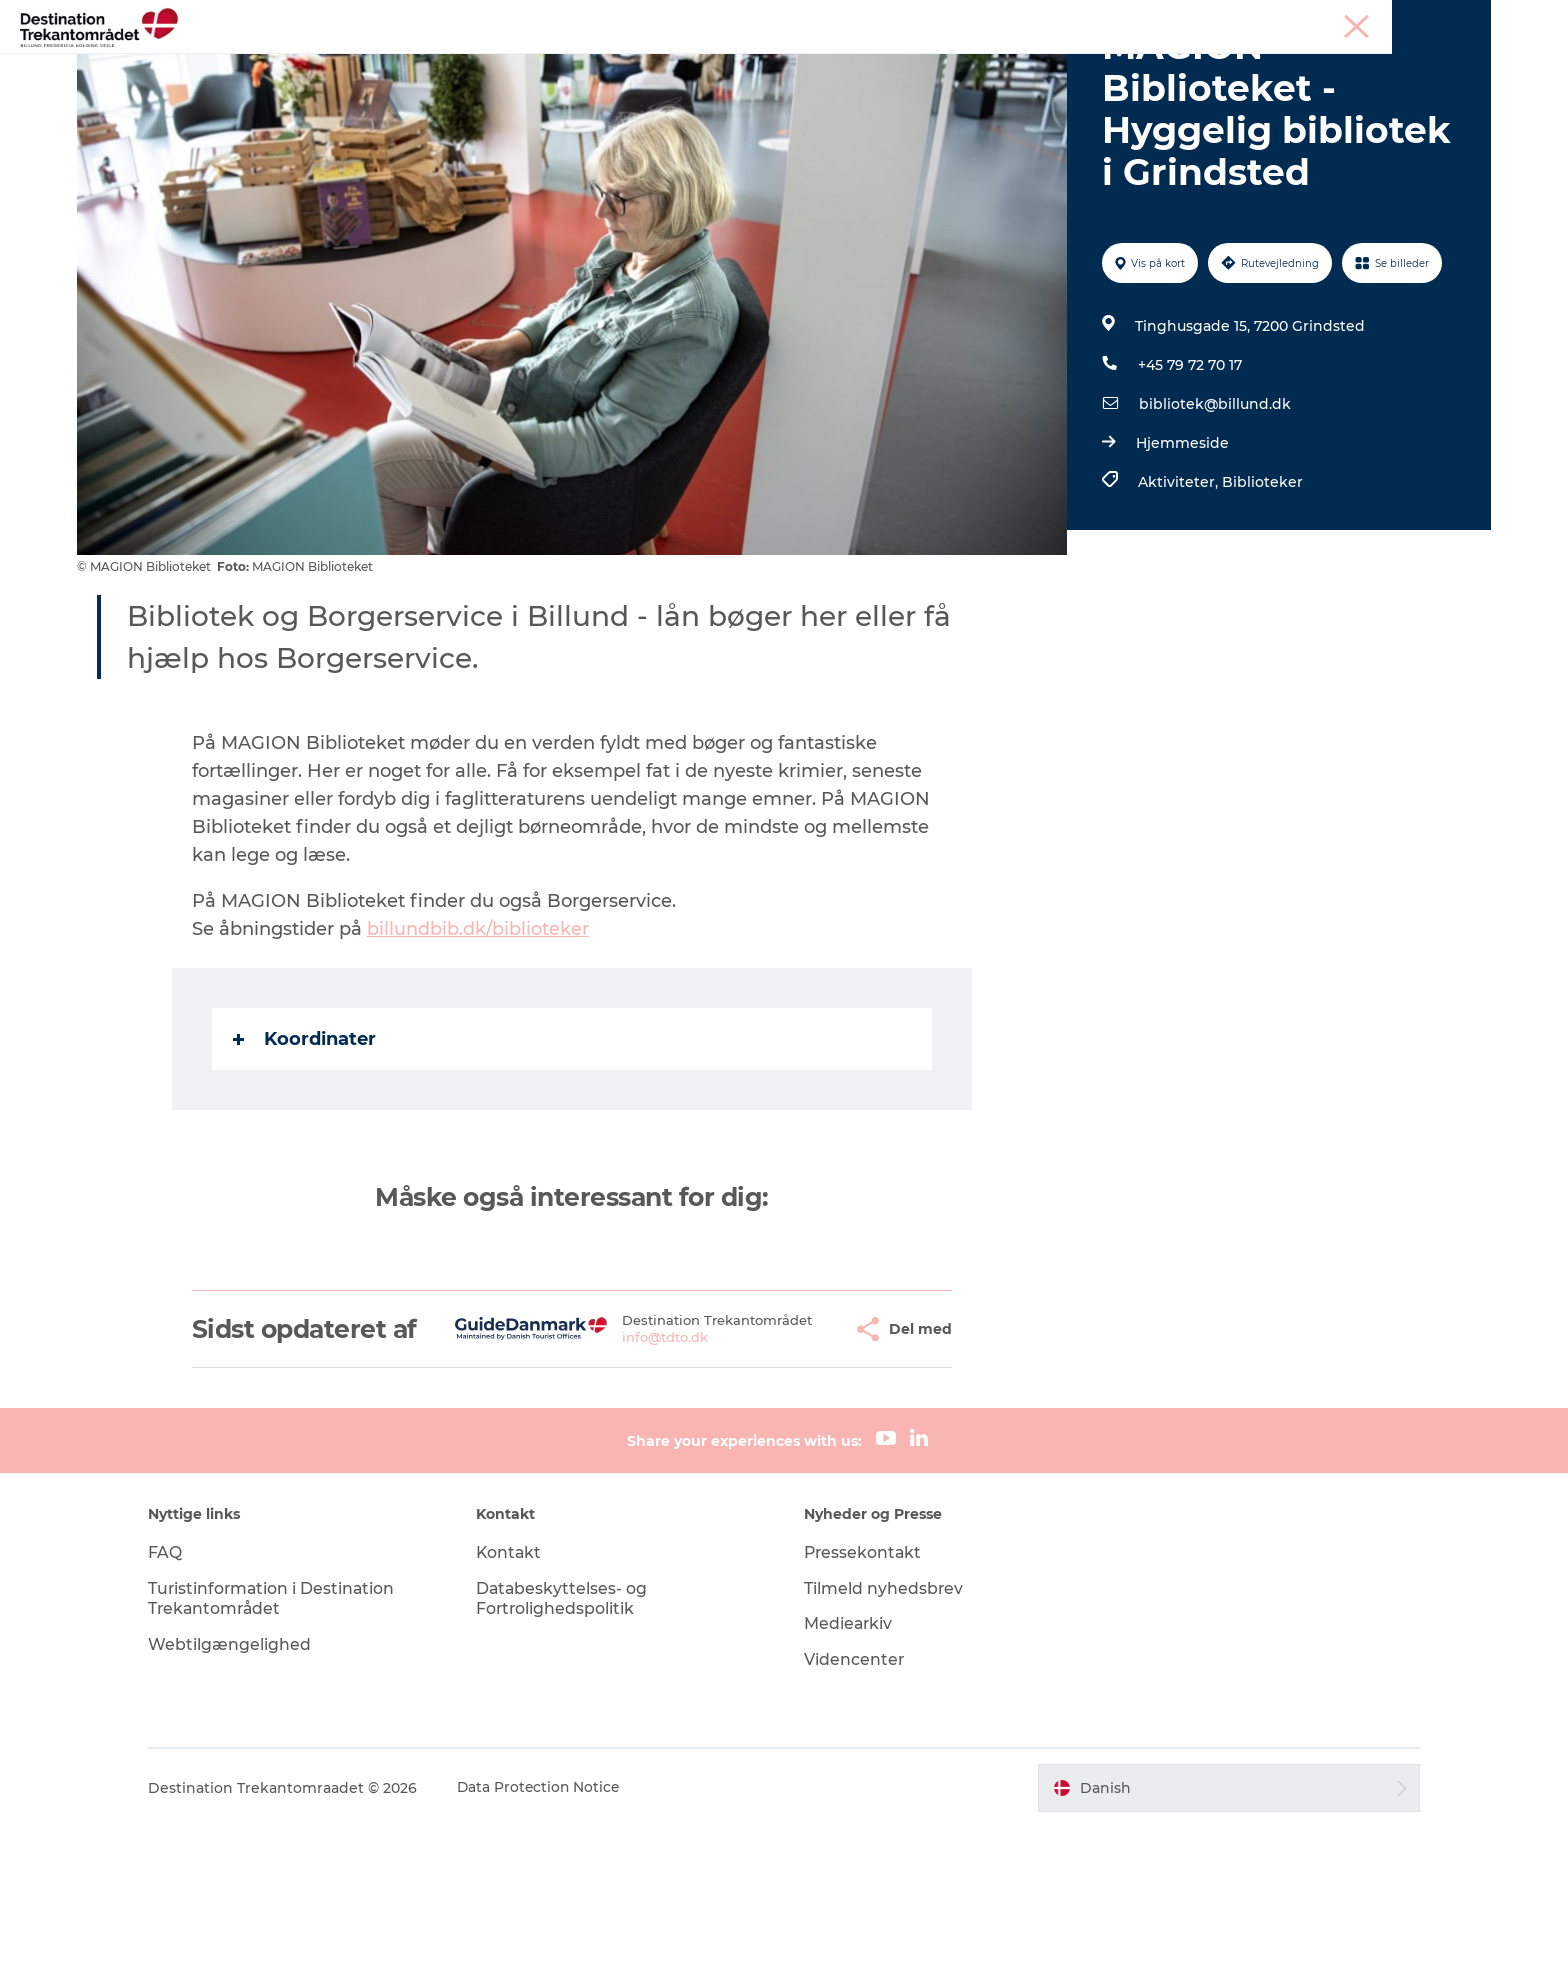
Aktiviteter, (1179, 596)
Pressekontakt (864, 1694)
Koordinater (305, 1153)
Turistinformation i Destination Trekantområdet (289, 1741)
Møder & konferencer (1348, 19)
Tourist (1246, 19)
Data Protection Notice (556, 1931)
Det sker (1011, 64)
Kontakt (517, 1694)
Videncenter (854, 1802)
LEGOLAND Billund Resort (629, 64)
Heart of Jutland (439, 64)
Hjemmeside (1181, 557)
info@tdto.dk (618, 1474)
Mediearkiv (849, 1766)
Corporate (1459, 19)
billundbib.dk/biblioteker (479, 1043)
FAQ (181, 1694)
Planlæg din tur (1131, 64)
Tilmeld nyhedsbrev (884, 1730)
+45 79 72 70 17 (1189, 479)
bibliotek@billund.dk (1214, 518)
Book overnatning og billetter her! (784, 85)
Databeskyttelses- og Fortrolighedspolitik (570, 1741)
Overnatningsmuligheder (854, 64)
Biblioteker (1261, 596)
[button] (788, 1457)
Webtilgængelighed (245, 1787)
